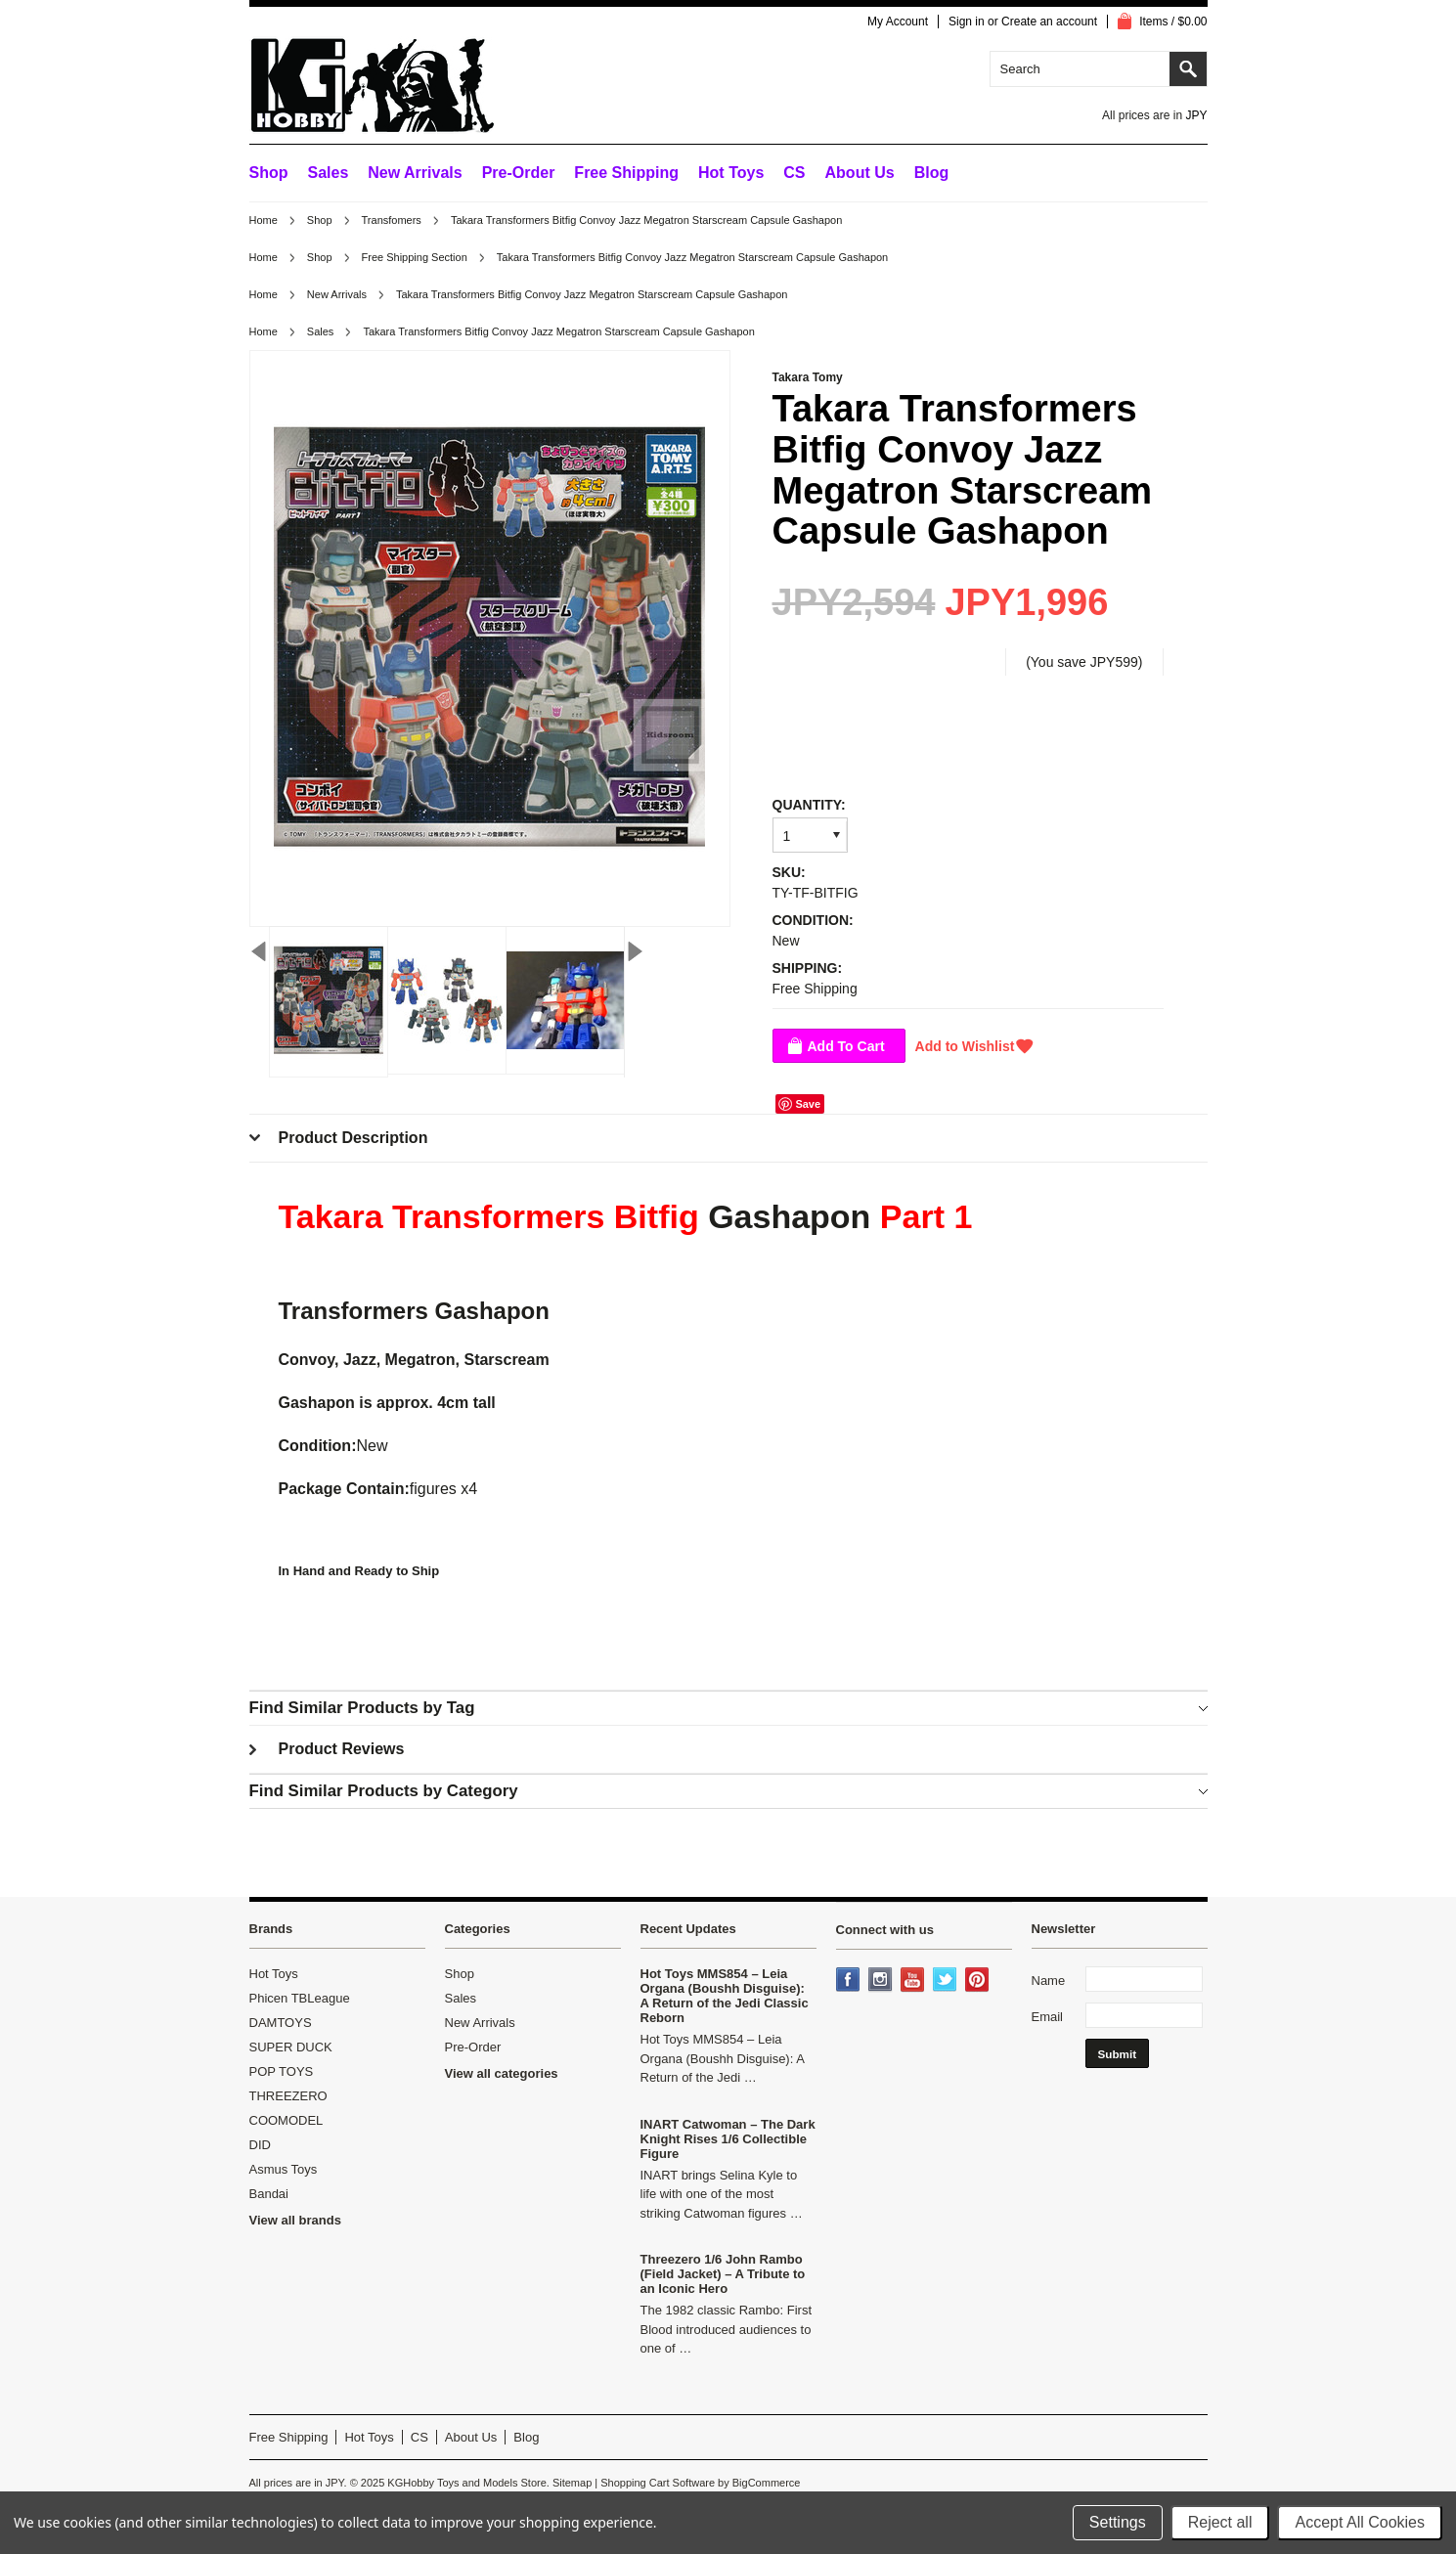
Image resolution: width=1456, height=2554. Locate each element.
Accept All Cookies (1360, 2522)
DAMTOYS (280, 2022)
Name (1049, 1980)
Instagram (882, 1981)
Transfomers (391, 220)
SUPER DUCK (290, 2047)
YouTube (914, 1981)
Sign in (967, 21)
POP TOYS (281, 2071)
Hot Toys (273, 1973)
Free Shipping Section (414, 257)
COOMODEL (286, 2120)
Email (1048, 2016)
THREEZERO (288, 2096)
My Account (897, 21)
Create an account (1049, 21)
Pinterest (979, 1981)
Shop (268, 172)
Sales (328, 172)
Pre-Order (518, 172)
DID (260, 2144)
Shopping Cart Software (657, 2482)
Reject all (1220, 2522)
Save (807, 1104)
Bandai (268, 2193)
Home (263, 220)
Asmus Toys (283, 2169)
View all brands (295, 2220)
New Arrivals (415, 172)
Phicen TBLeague (299, 1998)
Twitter (946, 1981)
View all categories (501, 2073)
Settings (1117, 2522)
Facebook (849, 1981)
